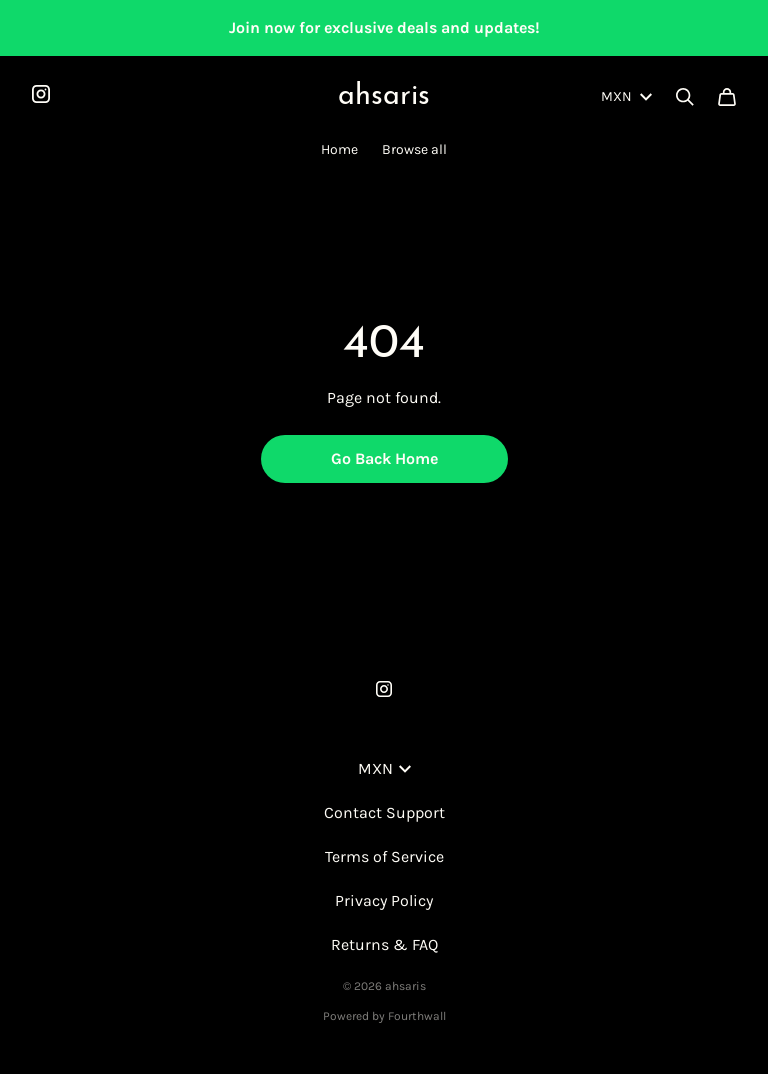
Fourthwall (417, 1016)
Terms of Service (384, 856)
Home (339, 149)
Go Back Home (384, 458)
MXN (626, 96)
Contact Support (384, 812)
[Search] (685, 97)
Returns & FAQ (384, 944)
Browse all (414, 149)
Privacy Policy (384, 900)
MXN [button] (384, 768)
